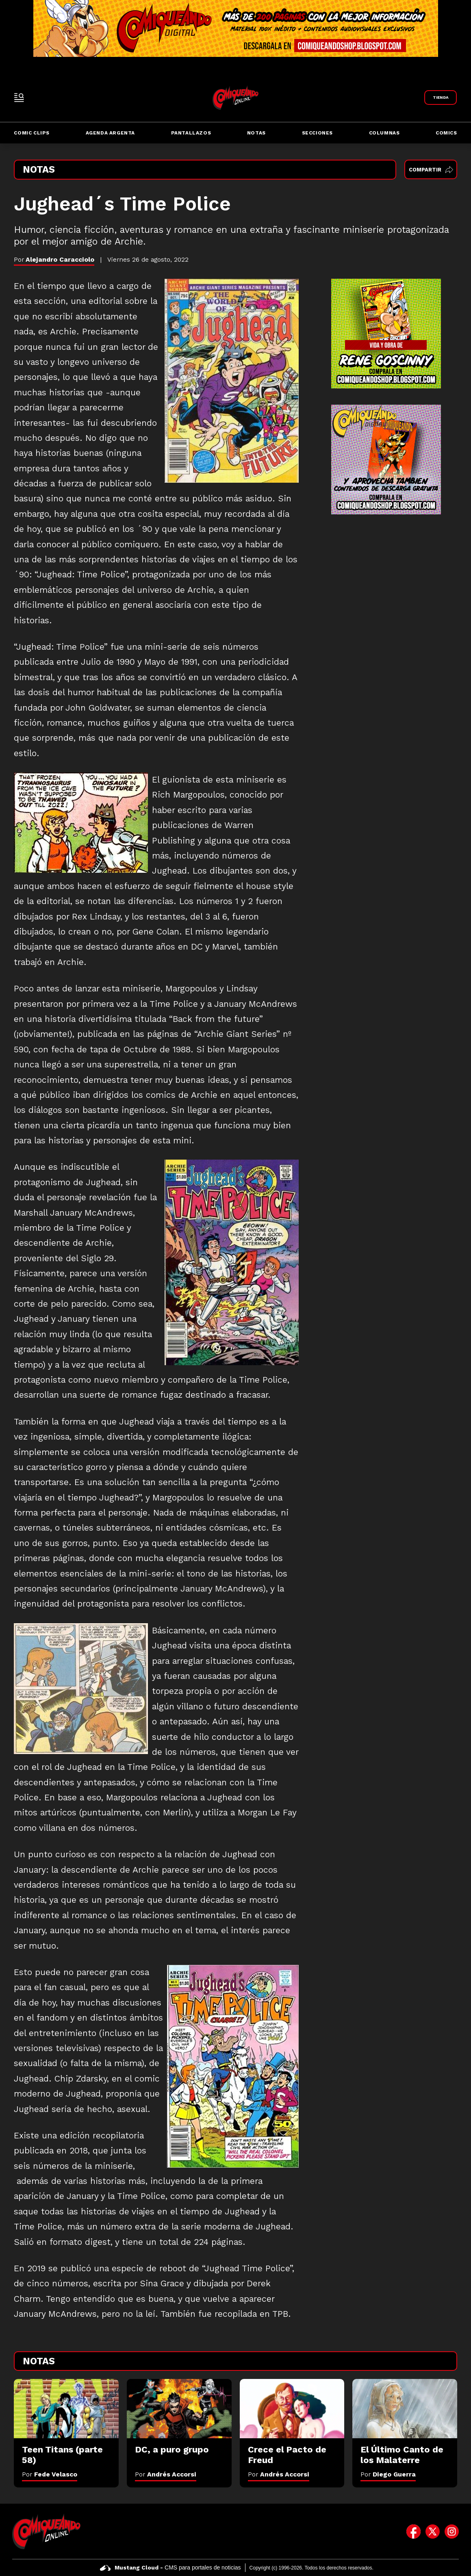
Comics (446, 133)
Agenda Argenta (110, 133)
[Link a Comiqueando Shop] (440, 97)
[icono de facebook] (413, 2531)
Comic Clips (32, 133)
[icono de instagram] (452, 2531)
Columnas (384, 133)
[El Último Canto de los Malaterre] (404, 2408)
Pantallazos (191, 133)
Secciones (317, 133)
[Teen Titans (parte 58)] (66, 2408)
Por (49, 2474)
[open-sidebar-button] (19, 97)
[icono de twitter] (432, 2531)
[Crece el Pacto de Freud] (292, 2408)
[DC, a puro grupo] (179, 2408)
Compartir (431, 169)
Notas (256, 133)
